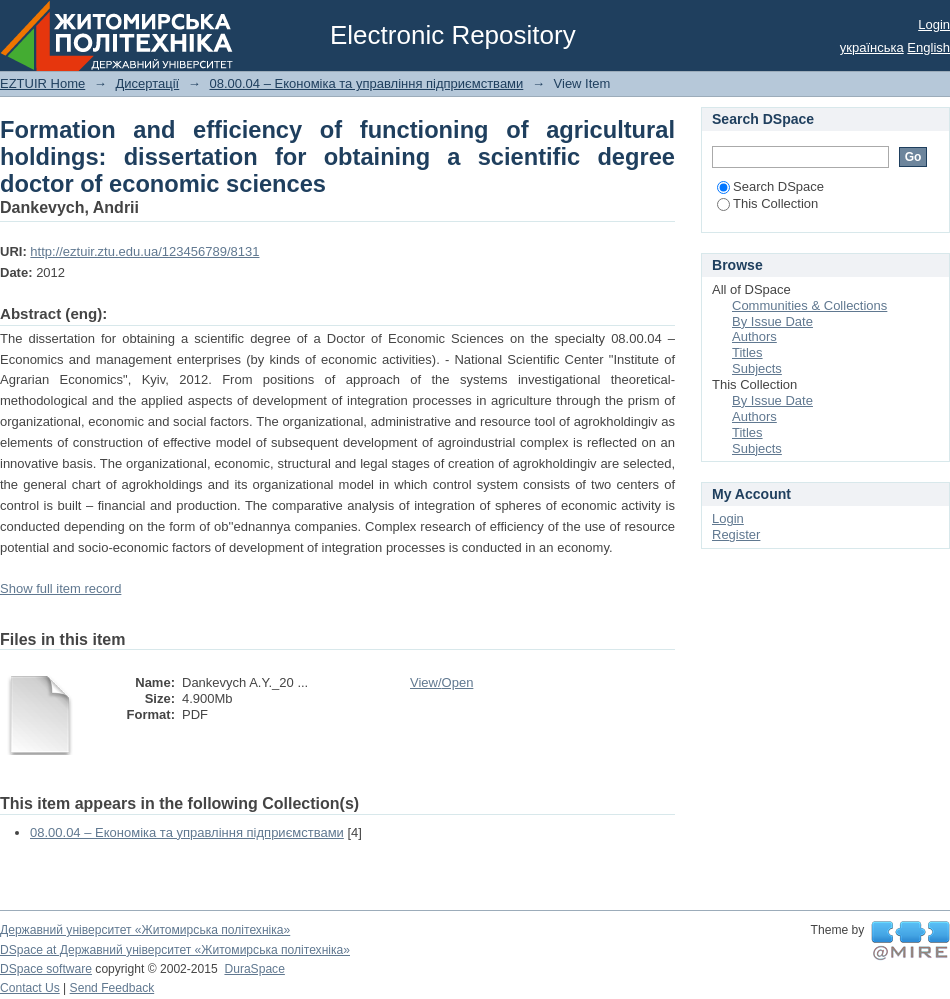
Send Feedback (112, 988)
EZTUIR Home (42, 83)
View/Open (441, 682)
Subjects (757, 368)
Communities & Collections (809, 305)
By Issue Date (772, 321)
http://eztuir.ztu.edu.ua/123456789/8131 (144, 251)
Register (736, 534)
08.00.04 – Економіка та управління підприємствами (366, 83)
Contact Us (30, 988)
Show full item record (60, 588)
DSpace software (46, 969)
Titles (747, 352)
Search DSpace (770, 186)
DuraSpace (254, 969)
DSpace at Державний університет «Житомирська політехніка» (175, 950)
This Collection (767, 203)
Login (934, 24)
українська (872, 47)
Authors (754, 336)
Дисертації (147, 83)
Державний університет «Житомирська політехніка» (145, 930)
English (928, 47)
